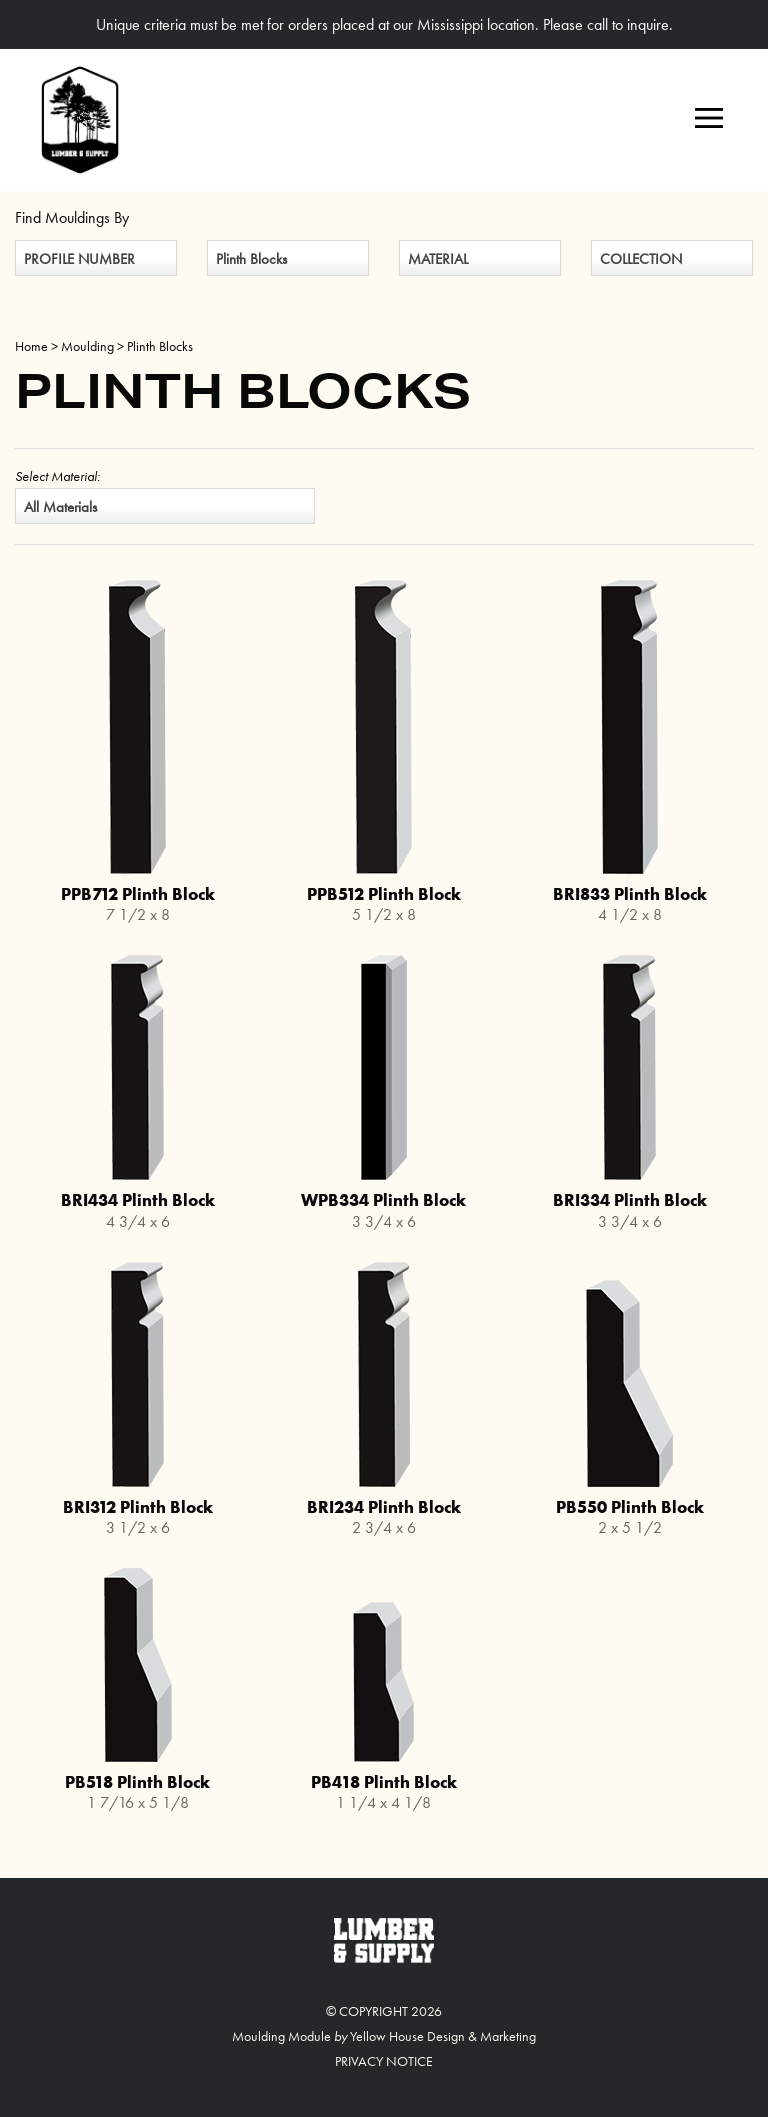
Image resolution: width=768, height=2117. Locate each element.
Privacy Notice (384, 2061)
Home (31, 346)
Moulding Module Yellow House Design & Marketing (384, 2036)
